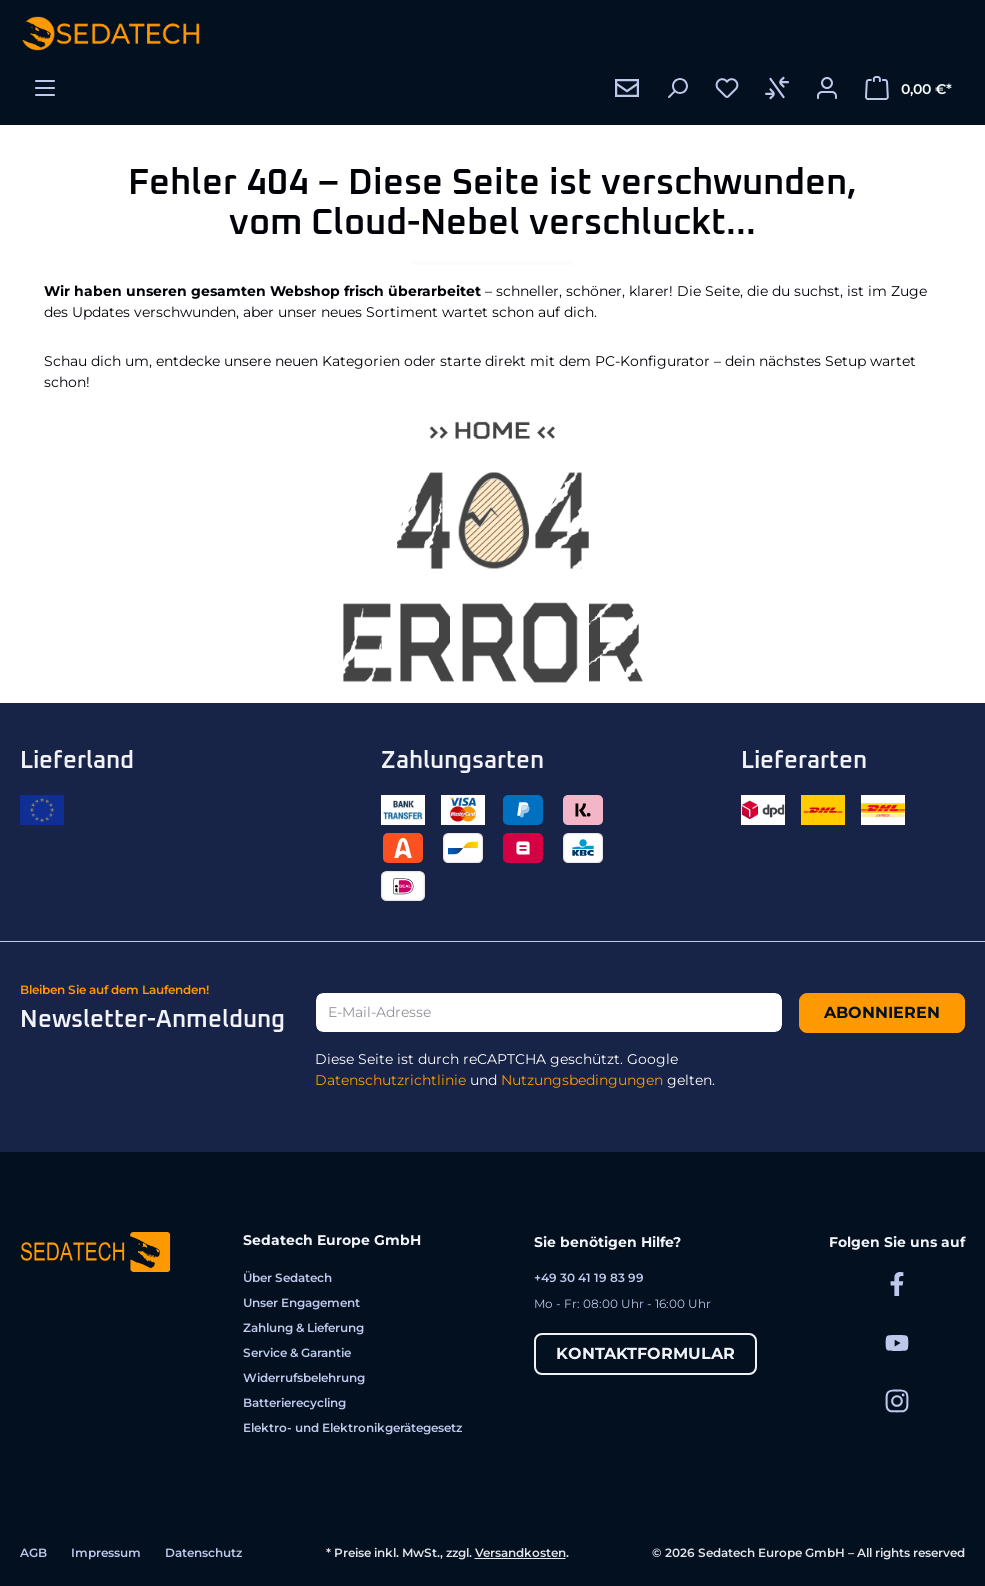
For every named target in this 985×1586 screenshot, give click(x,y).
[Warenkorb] (908, 88)
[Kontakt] (627, 88)
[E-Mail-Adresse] (549, 1012)
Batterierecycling (294, 1402)
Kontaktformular (645, 1353)
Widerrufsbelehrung (304, 1377)
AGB (33, 1552)
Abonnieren (882, 1012)
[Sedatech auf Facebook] (897, 1283)
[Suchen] (677, 88)
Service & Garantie (297, 1352)
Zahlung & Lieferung (303, 1327)
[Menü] (45, 88)
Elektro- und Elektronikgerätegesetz (352, 1427)
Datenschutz (203, 1552)
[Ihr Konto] (827, 88)
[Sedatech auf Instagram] (897, 1400)
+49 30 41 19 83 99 (589, 1277)
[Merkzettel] (727, 88)
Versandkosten (520, 1552)
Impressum (106, 1552)
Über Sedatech (287, 1277)
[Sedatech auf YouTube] (897, 1341)
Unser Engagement (301, 1302)
